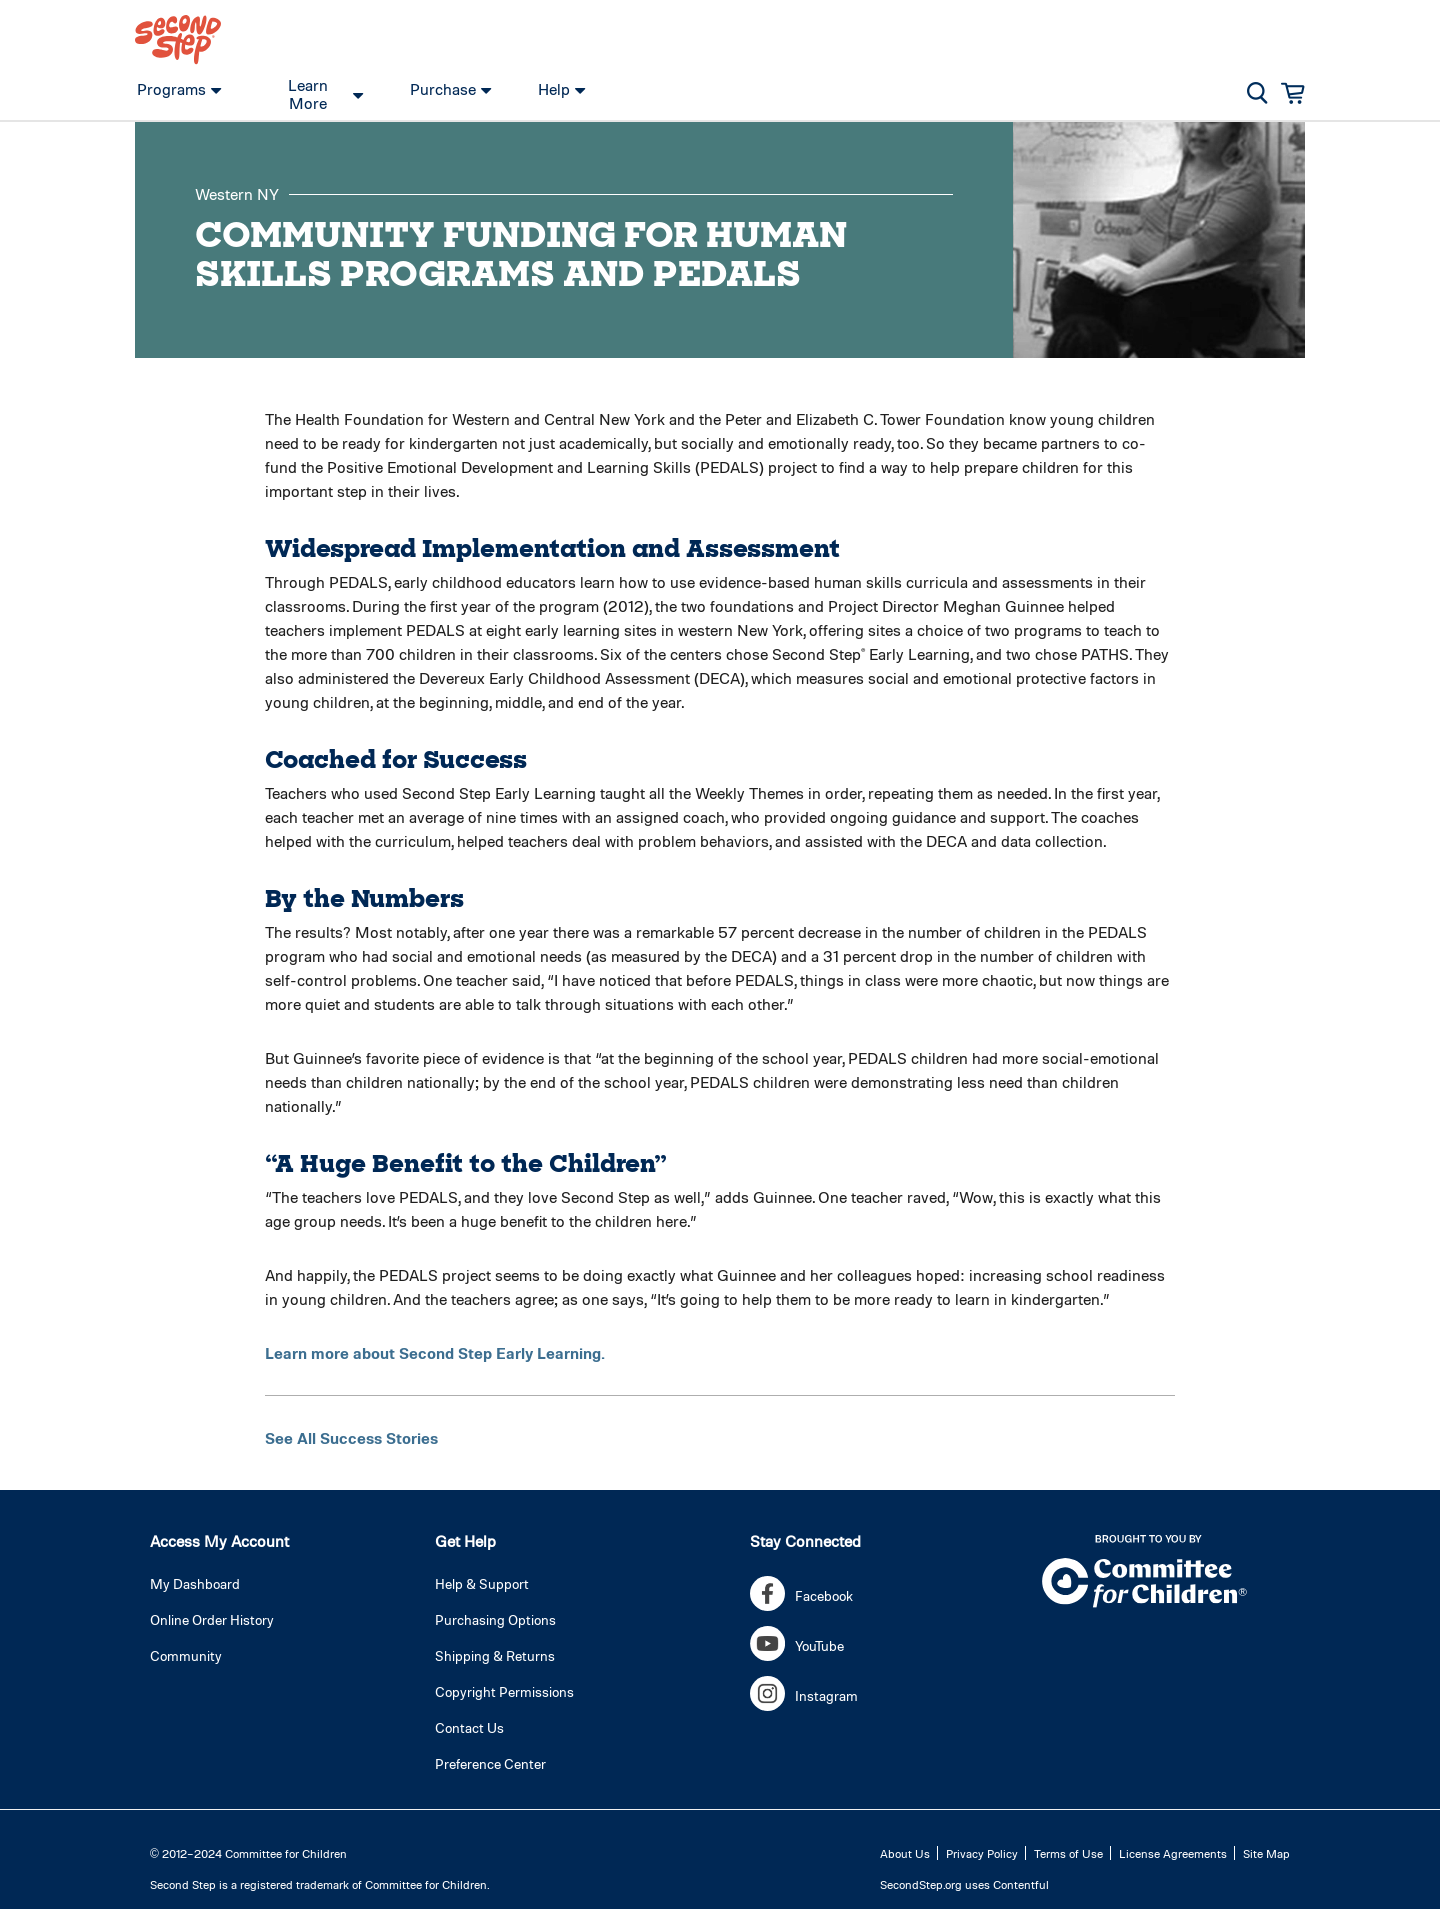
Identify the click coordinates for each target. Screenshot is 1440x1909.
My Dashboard (195, 1583)
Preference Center (490, 1763)
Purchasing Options (495, 1619)
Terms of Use (1068, 1853)
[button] (1257, 93)
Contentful (1021, 1884)
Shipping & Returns (495, 1655)
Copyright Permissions (504, 1691)
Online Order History (212, 1619)
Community (186, 1655)
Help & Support (482, 1583)
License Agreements (1173, 1853)
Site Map (1266, 1853)
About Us (905, 1853)
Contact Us (469, 1727)
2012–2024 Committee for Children (254, 1853)
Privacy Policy (982, 1853)
